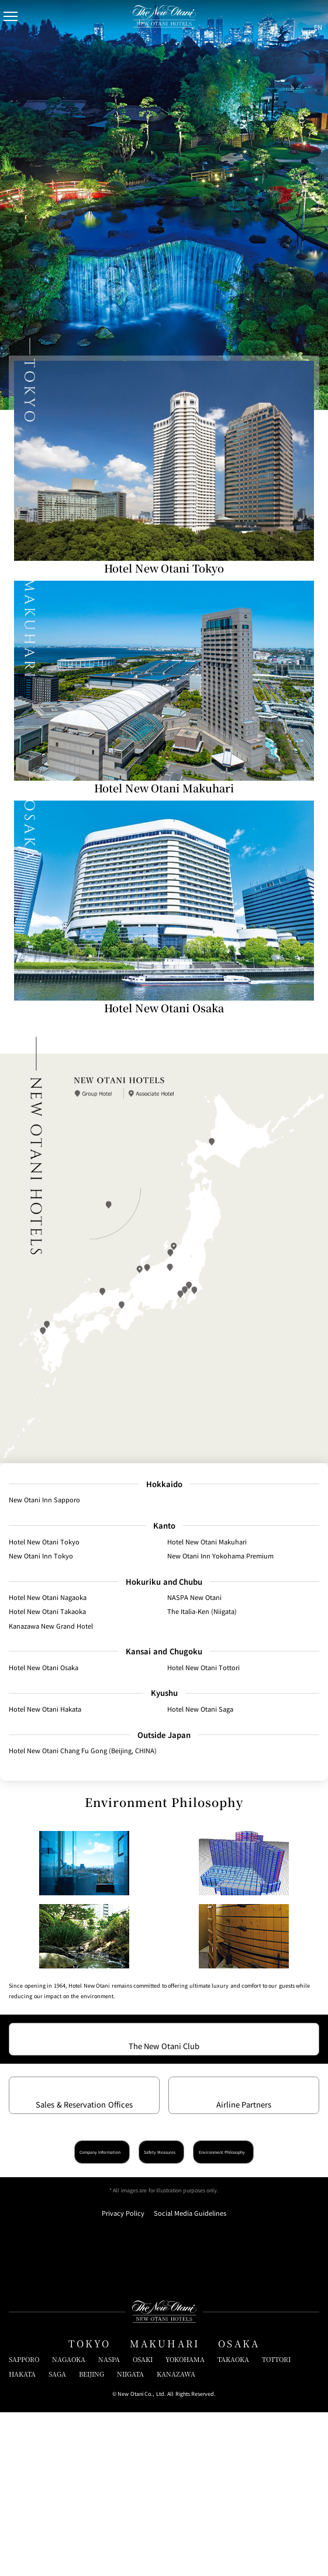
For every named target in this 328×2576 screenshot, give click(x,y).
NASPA (109, 2523)
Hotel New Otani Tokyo (44, 1546)
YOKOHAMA (185, 2523)
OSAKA (239, 2507)
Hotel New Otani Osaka (43, 1671)
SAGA (57, 2537)
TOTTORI (276, 2523)
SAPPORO (24, 2523)
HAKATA (22, 2537)
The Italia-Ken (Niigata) (202, 1616)
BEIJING (91, 2537)
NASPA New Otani (194, 1602)
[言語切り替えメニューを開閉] (312, 16)
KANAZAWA (176, 2537)
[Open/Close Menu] (16, 16)
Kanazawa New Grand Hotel (51, 1630)
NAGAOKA (68, 2523)
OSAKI (143, 2523)
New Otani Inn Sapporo (44, 1504)
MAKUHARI (165, 2507)
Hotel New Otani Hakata (45, 1714)
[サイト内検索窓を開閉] (291, 16)
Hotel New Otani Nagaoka (48, 1602)
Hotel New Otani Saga (200, 1714)
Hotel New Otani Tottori (203, 1671)
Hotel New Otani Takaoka (47, 1616)
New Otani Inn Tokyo (41, 1560)
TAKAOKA (233, 2523)
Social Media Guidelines (190, 2377)
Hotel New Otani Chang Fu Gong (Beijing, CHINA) (83, 1755)
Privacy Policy (123, 2377)
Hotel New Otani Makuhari (207, 1546)
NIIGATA (130, 2537)
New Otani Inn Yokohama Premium (220, 1560)
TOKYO (89, 2507)
